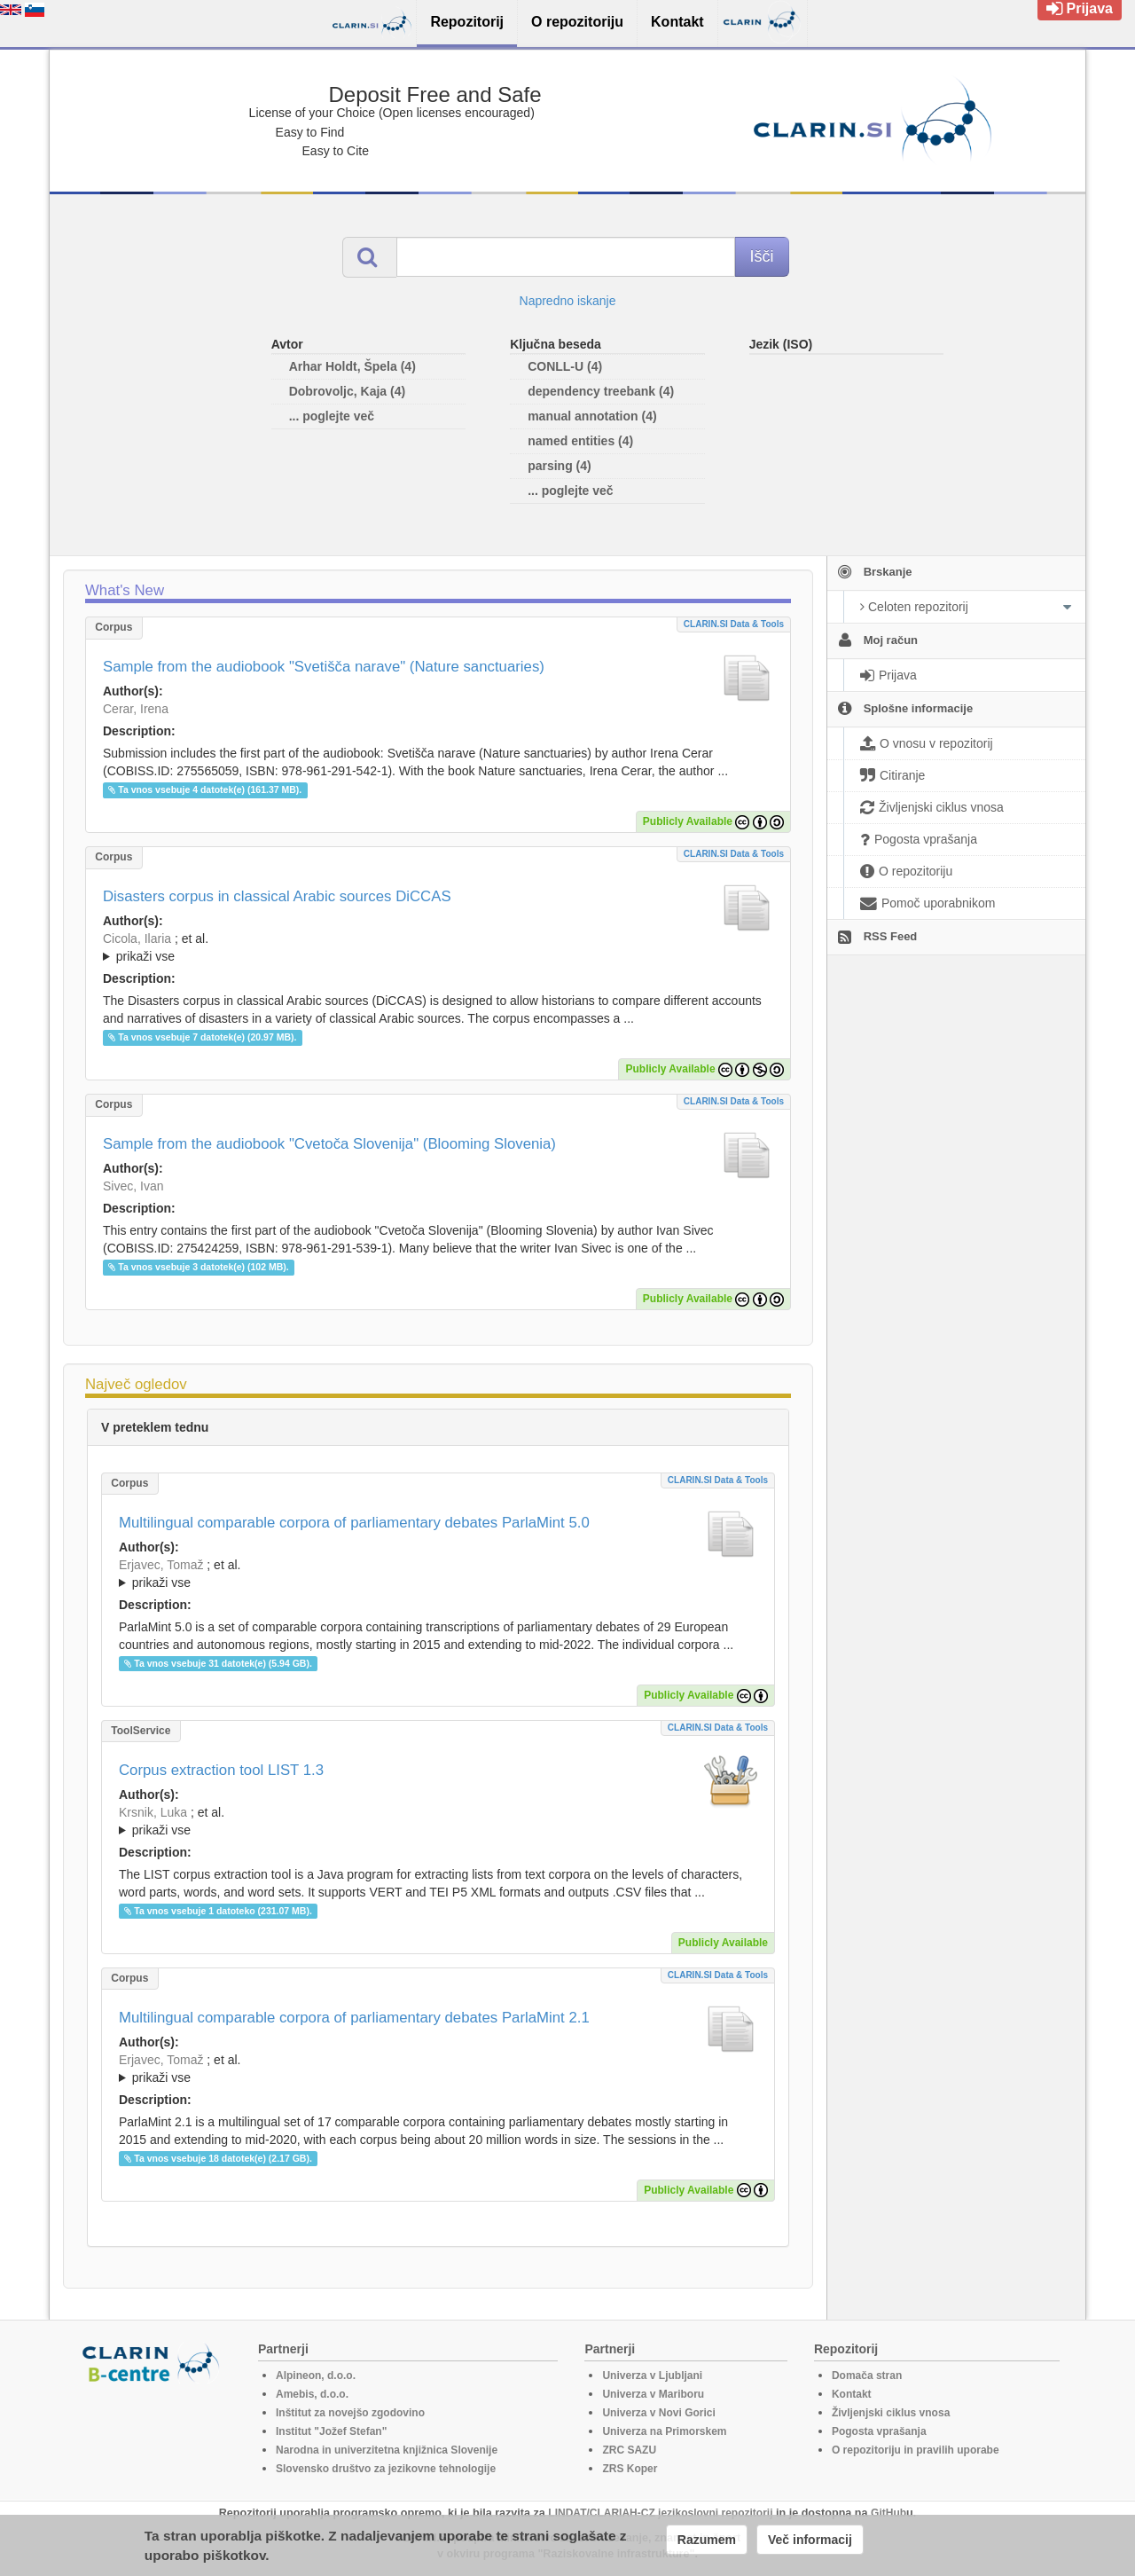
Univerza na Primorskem (664, 2431)
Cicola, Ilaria (137, 938)
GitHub (888, 2513)
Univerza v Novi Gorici (658, 2413)
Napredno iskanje (568, 301)
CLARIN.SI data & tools (734, 624)
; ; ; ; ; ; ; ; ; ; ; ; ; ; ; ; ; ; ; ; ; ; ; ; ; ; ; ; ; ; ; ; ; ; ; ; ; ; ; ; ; (438, 2068)
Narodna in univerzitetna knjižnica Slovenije (386, 2450)
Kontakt (852, 2394)
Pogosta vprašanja (879, 2431)
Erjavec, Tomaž (161, 1565)
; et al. (438, 948)
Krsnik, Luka (153, 1812)
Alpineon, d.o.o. (316, 2375)
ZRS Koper (629, 2468)
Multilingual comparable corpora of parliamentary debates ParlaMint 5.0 (354, 1522)
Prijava (1079, 8)
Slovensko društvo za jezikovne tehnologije (386, 2468)
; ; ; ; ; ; (438, 947)
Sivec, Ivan (133, 1186)
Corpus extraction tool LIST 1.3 (221, 1770)
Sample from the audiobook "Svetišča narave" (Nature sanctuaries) (323, 666)
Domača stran (867, 2375)
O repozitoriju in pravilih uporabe (915, 2450)
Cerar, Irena (135, 709)
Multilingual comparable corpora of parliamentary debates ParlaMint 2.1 (354, 2017)
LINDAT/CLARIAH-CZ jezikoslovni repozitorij (660, 2513)
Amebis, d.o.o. (312, 2394)
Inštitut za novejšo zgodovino (350, 2413)
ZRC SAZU (629, 2450)
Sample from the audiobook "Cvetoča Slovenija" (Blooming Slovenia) (329, 1143)
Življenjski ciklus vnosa (891, 2413)
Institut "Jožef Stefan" (331, 2431)
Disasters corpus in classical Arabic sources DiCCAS (277, 896)
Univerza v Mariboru (653, 2394)
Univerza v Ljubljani (652, 2375)
